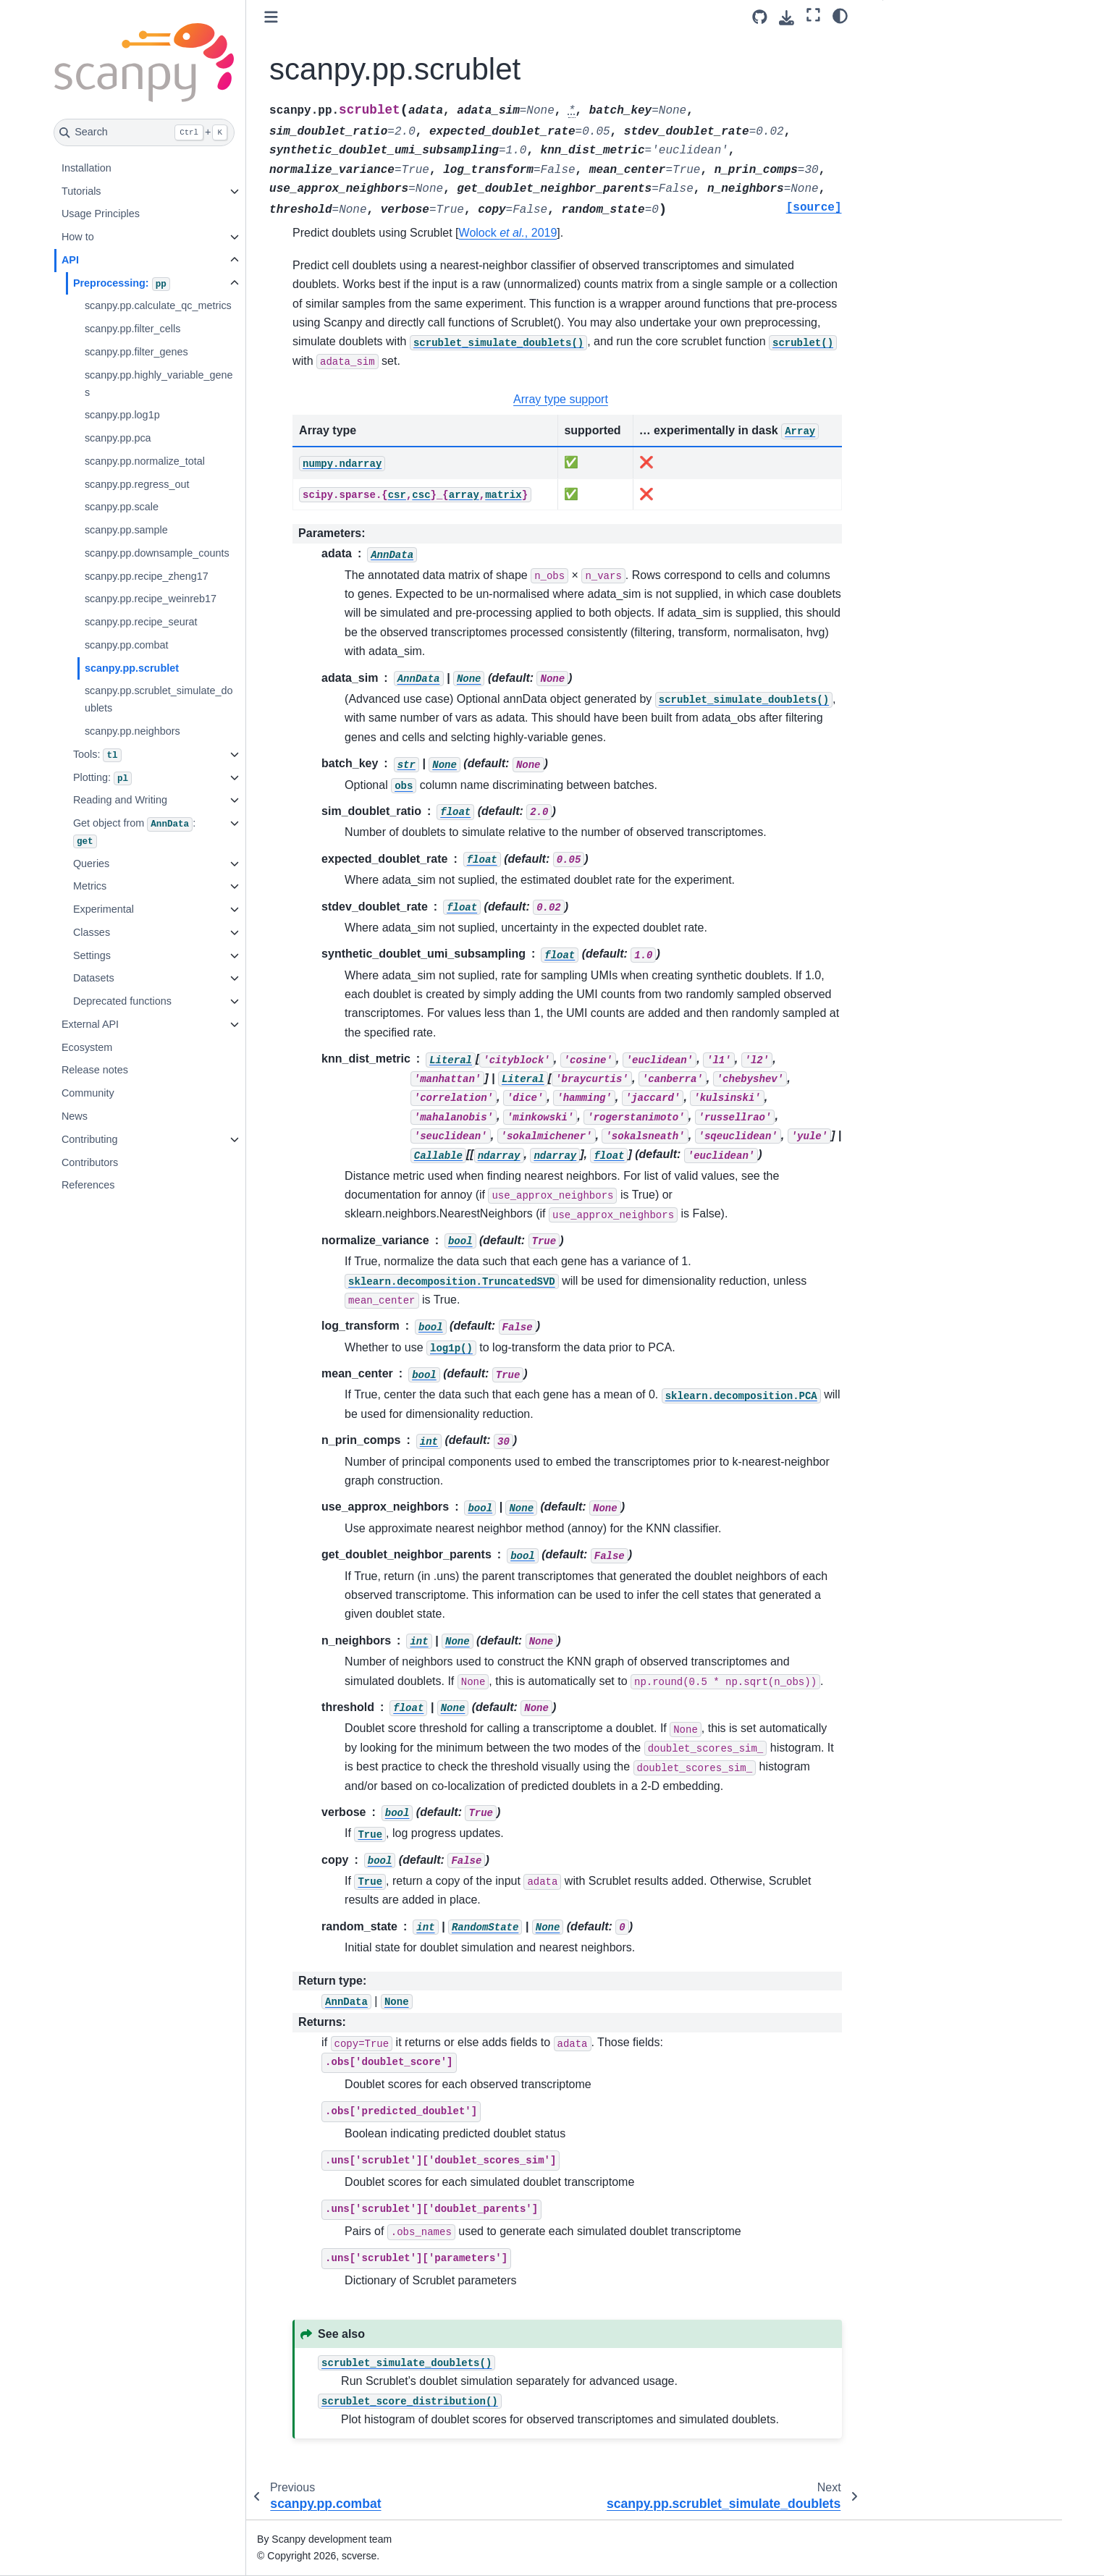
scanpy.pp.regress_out (137, 484)
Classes (91, 932)
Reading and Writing (120, 800)
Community (88, 1093)
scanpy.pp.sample (126, 530)
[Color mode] (840, 15)
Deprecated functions (122, 1001)
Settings (92, 955)
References (88, 1185)
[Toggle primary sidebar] (271, 17)
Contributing (90, 1139)
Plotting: (102, 779)
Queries (91, 863)
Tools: (97, 755)
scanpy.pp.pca (118, 438)
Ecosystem (87, 1047)
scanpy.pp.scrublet (132, 668)
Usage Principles (101, 213)
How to (78, 236)
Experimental (103, 909)
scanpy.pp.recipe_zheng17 (146, 576)
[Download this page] (786, 18)
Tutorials (81, 191)
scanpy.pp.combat (127, 645)
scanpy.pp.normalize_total (145, 461)
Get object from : (134, 832)
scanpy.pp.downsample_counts (157, 553)
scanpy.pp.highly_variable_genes (159, 383)
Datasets (93, 978)
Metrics (89, 886)
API (70, 260)
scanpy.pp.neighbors (132, 731)
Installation (86, 168)
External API (90, 1024)
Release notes (95, 1070)
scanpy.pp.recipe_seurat (141, 622)
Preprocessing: (121, 284)
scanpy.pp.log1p (122, 415)
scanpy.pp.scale (122, 506)
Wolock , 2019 (508, 233)
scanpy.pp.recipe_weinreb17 (150, 598)
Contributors (90, 1162)
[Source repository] (759, 17)
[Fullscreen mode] (813, 15)
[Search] (144, 132)
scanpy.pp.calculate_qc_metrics (158, 305)
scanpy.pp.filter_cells (133, 328)
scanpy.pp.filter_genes (136, 352)
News (75, 1116)
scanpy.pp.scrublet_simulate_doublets (159, 699)
